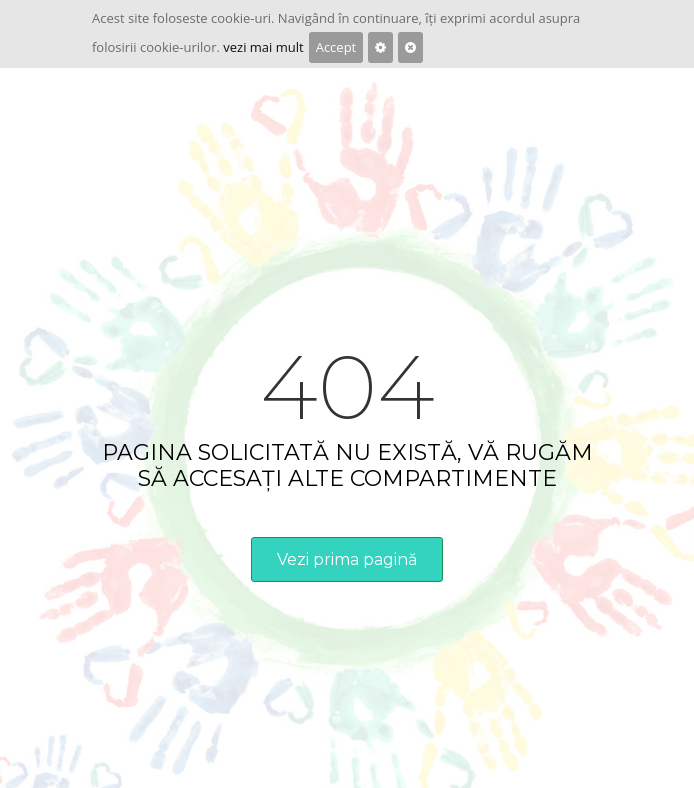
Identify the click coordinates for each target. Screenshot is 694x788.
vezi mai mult (263, 47)
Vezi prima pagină (347, 559)
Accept (336, 47)
